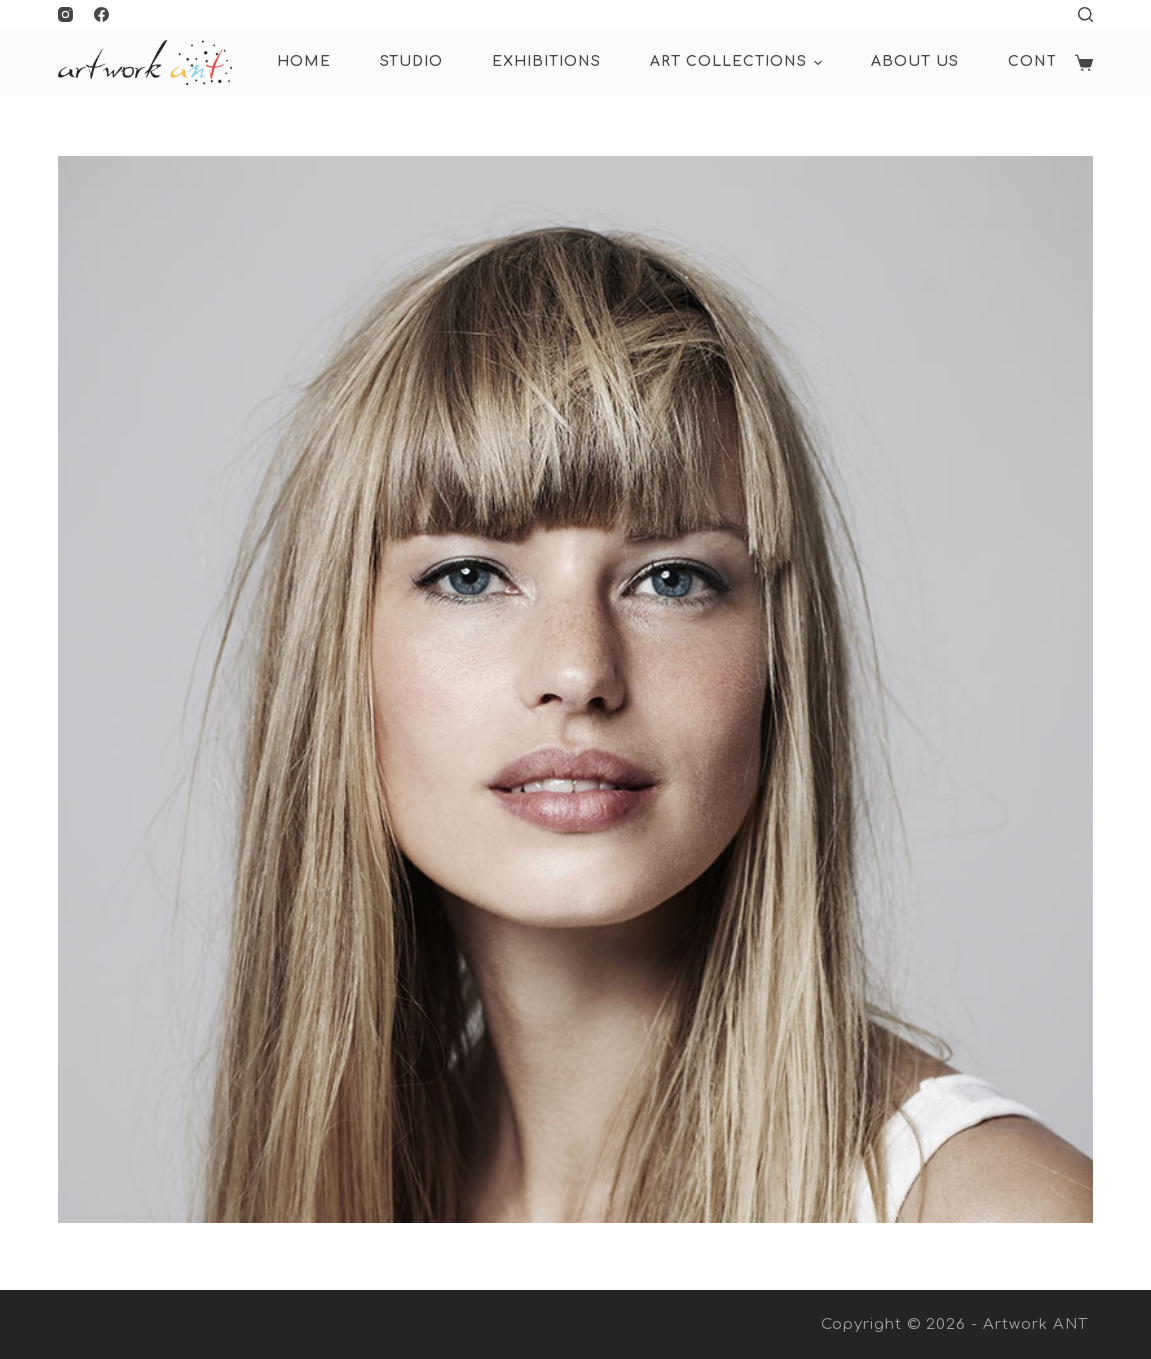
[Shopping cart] (1084, 63)
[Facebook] (101, 14)
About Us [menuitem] (915, 61)
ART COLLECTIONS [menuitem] (739, 63)
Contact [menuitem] (1048, 61)
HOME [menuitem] (304, 61)
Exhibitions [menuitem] (546, 61)
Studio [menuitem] (411, 61)
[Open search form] (1085, 14)
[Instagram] (65, 14)
